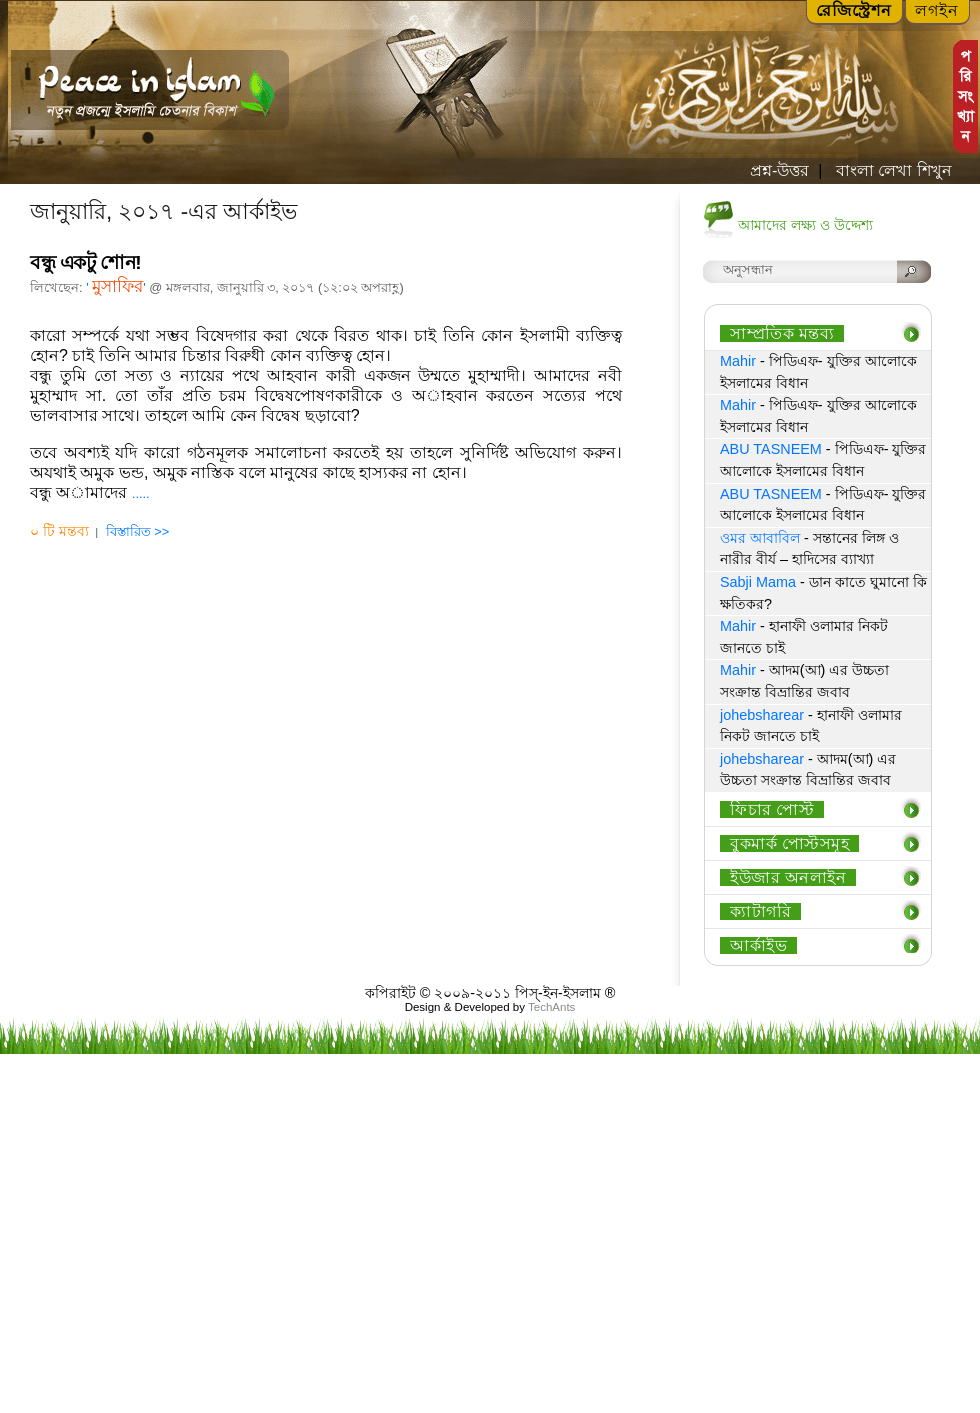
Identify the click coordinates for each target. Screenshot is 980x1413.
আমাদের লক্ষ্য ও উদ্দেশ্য (805, 225)
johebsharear (762, 715)
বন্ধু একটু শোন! (85, 262)
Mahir (738, 361)
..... (141, 493)
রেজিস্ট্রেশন (854, 10)
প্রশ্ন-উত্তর (779, 170)
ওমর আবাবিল (760, 538)
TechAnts (551, 1007)
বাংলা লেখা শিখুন (891, 170)
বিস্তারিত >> (138, 531)
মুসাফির (117, 286)
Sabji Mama (758, 582)
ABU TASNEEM (771, 449)
